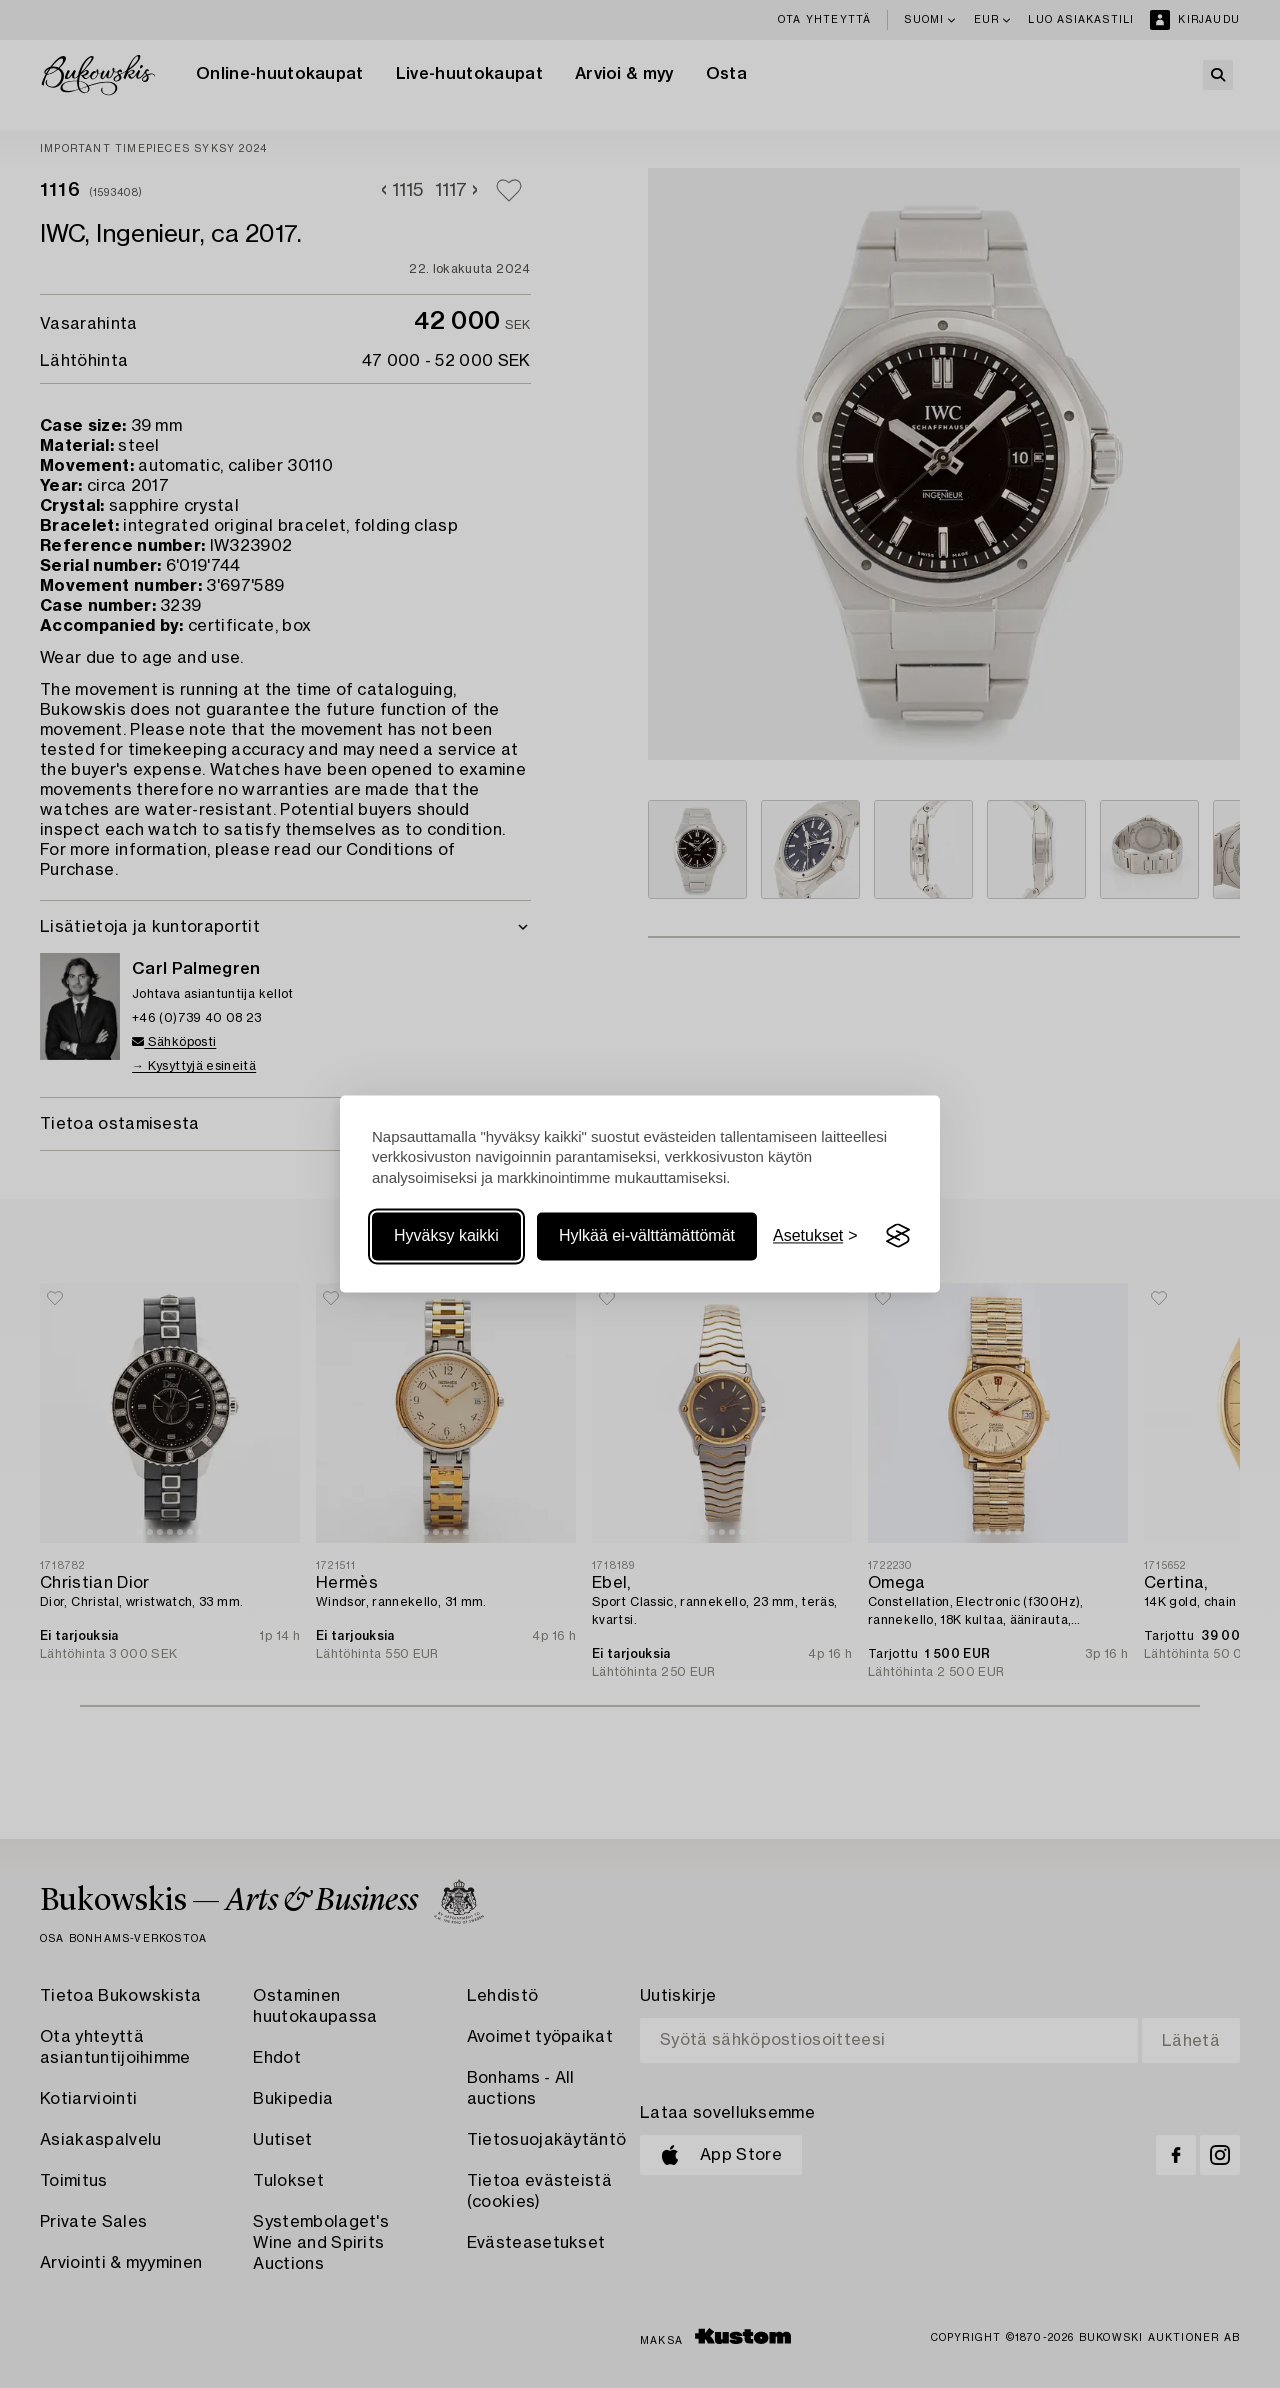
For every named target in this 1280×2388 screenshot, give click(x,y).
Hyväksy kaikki (446, 1235)
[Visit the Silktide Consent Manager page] (898, 1236)
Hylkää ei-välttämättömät (647, 1235)
